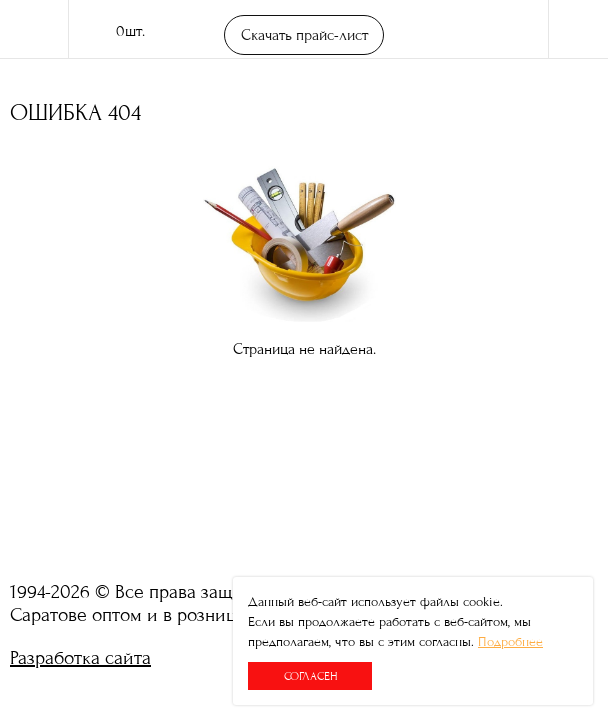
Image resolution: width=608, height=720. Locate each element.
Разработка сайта (80, 657)
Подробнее (510, 642)
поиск (508, 29)
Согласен (310, 676)
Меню (578, 29)
